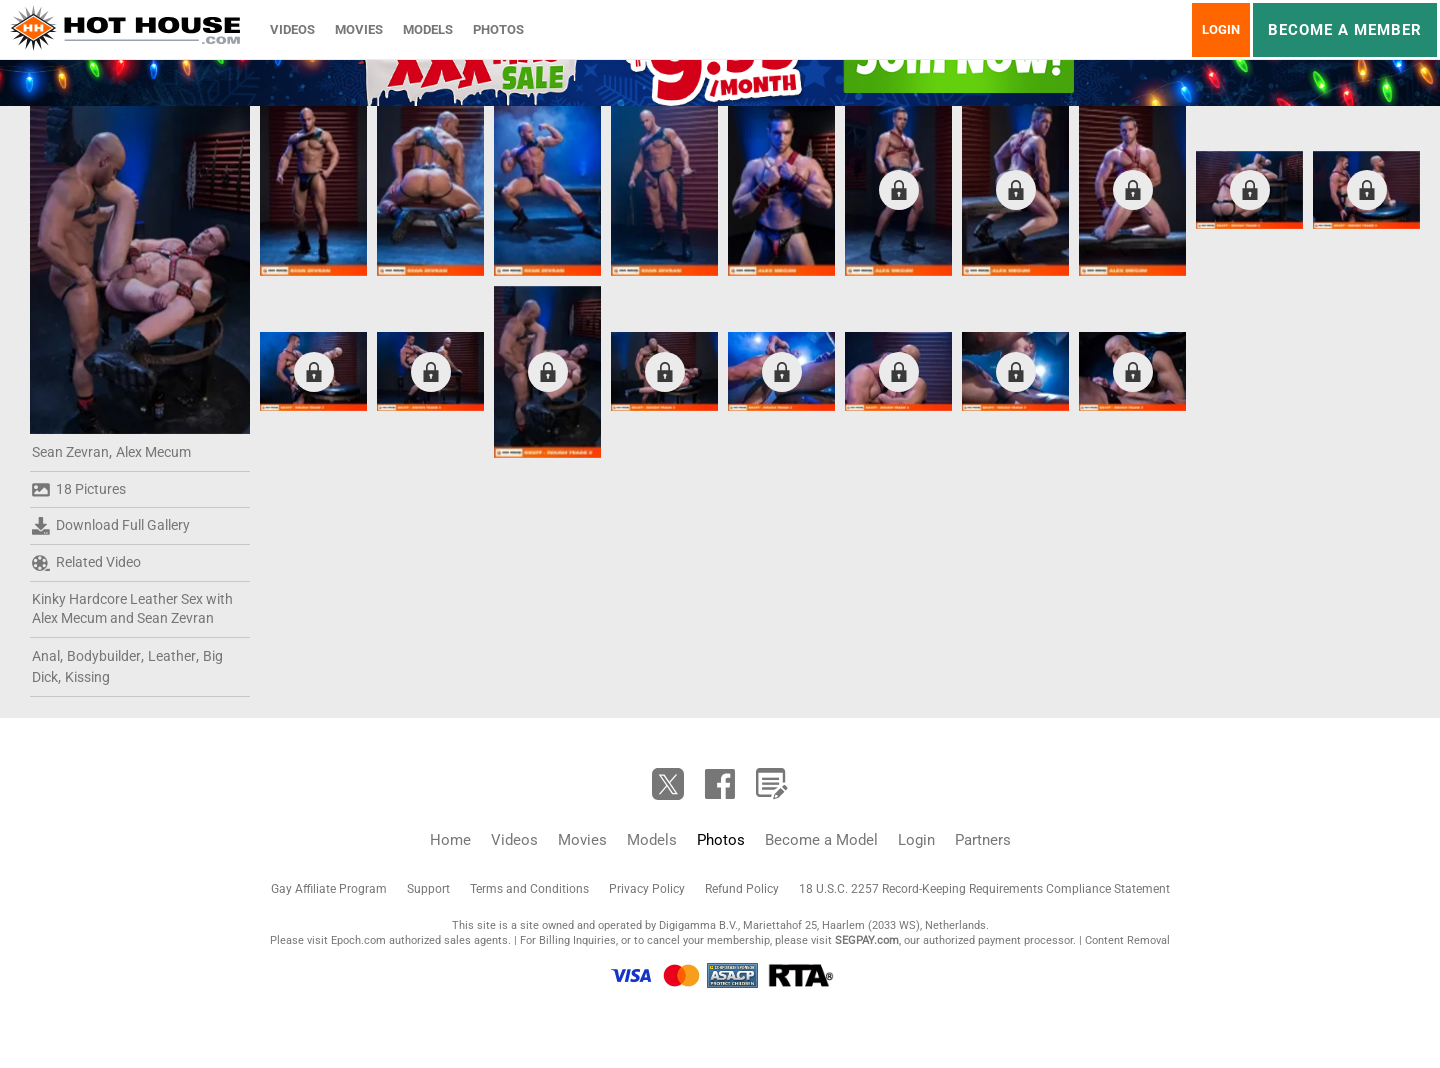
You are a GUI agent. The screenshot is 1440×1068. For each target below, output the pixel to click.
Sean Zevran (70, 452)
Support (428, 889)
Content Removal (1127, 940)
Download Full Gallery (111, 526)
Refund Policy (742, 889)
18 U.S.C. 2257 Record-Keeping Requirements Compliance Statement (984, 889)
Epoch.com (358, 940)
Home (450, 840)
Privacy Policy (647, 889)
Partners (983, 840)
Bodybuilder (104, 656)
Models (428, 29)
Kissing (87, 677)
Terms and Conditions (529, 889)
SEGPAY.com (867, 940)
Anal (46, 656)
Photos (498, 29)
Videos (292, 29)
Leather (172, 656)
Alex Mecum (153, 452)
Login (1221, 29)
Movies (359, 29)
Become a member (1345, 30)
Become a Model (821, 840)
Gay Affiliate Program (329, 889)
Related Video (86, 563)
